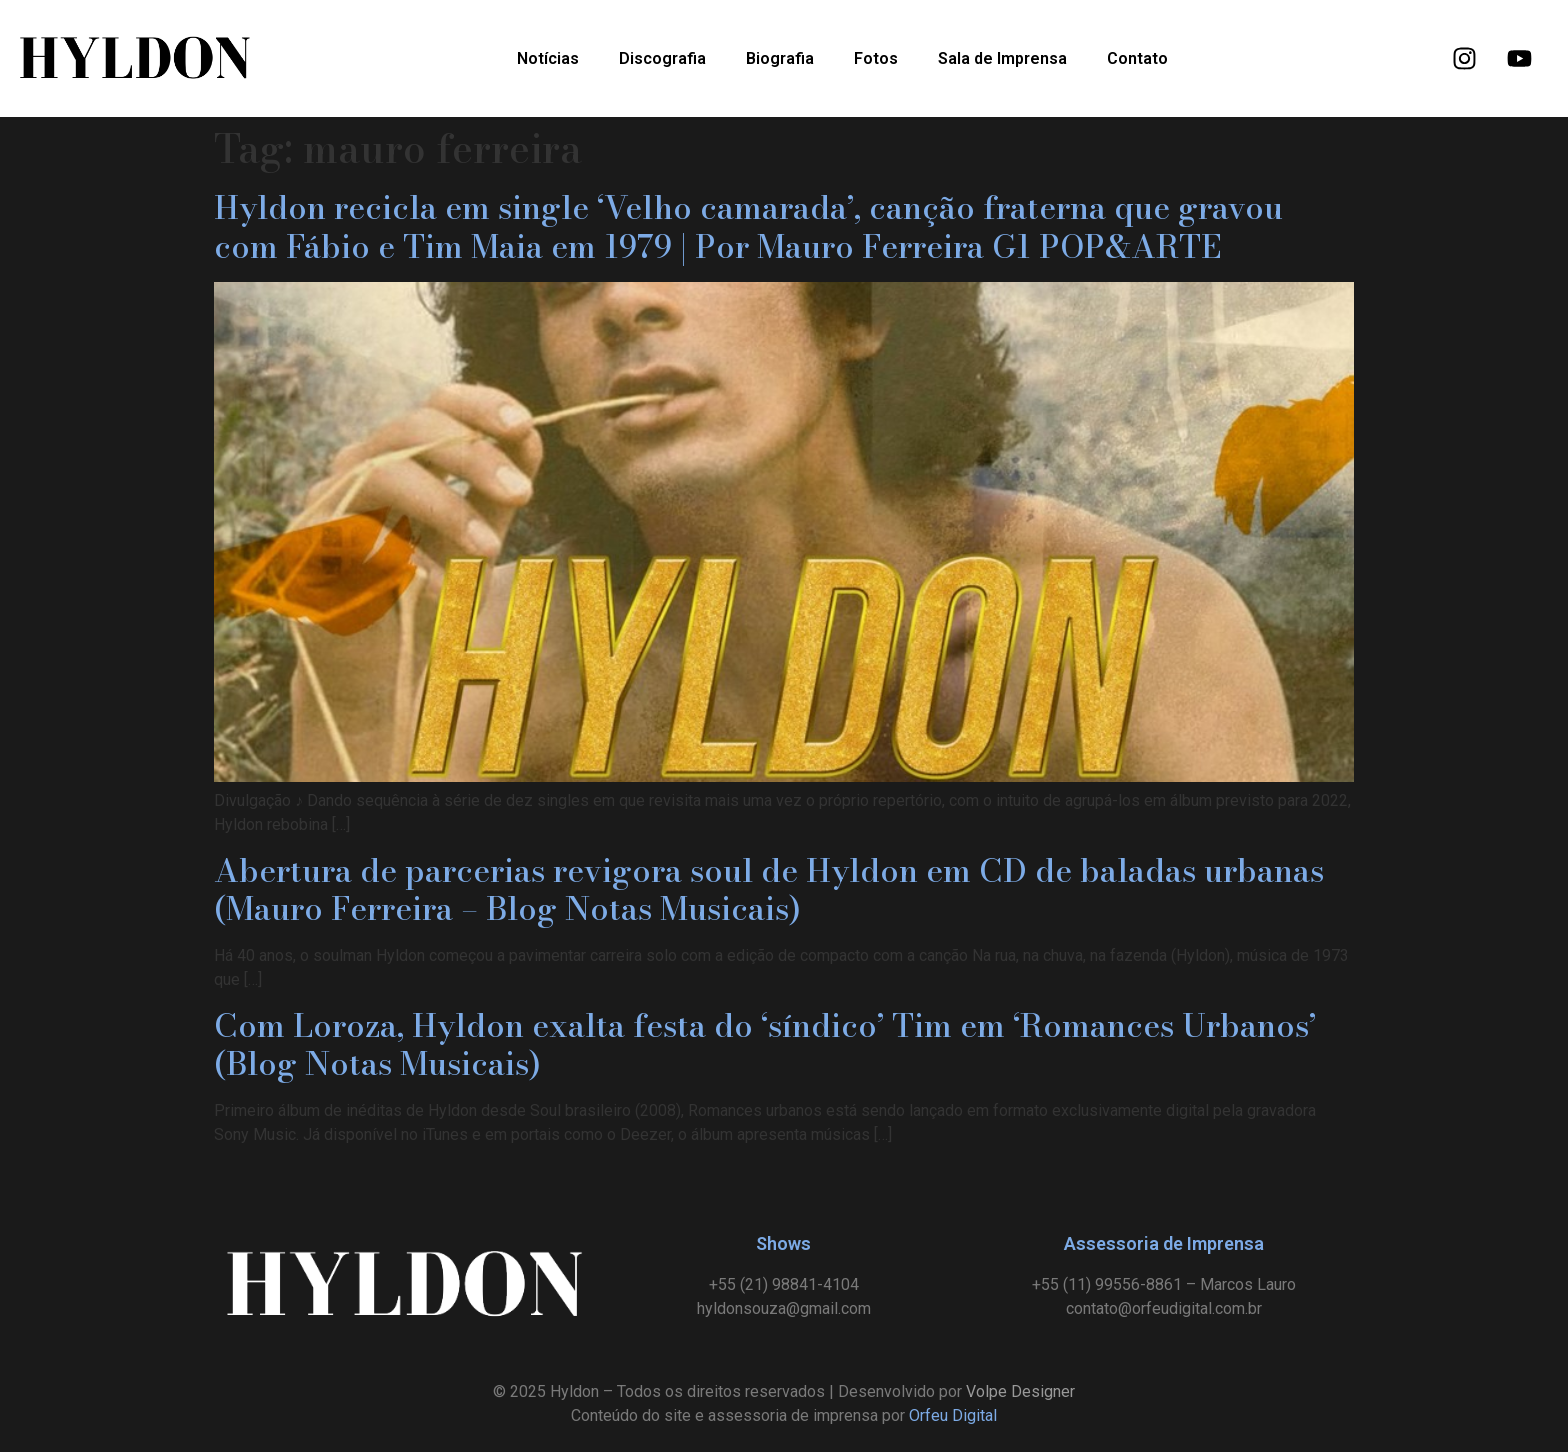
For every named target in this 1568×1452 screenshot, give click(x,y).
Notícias (548, 58)
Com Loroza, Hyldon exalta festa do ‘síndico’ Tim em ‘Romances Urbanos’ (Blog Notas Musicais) (765, 1044)
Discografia (662, 58)
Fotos (876, 58)
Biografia (780, 58)
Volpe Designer (1020, 1391)
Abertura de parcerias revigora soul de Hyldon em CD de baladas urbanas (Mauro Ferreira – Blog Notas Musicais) (769, 889)
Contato (1137, 58)
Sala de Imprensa (1002, 58)
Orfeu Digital (953, 1415)
